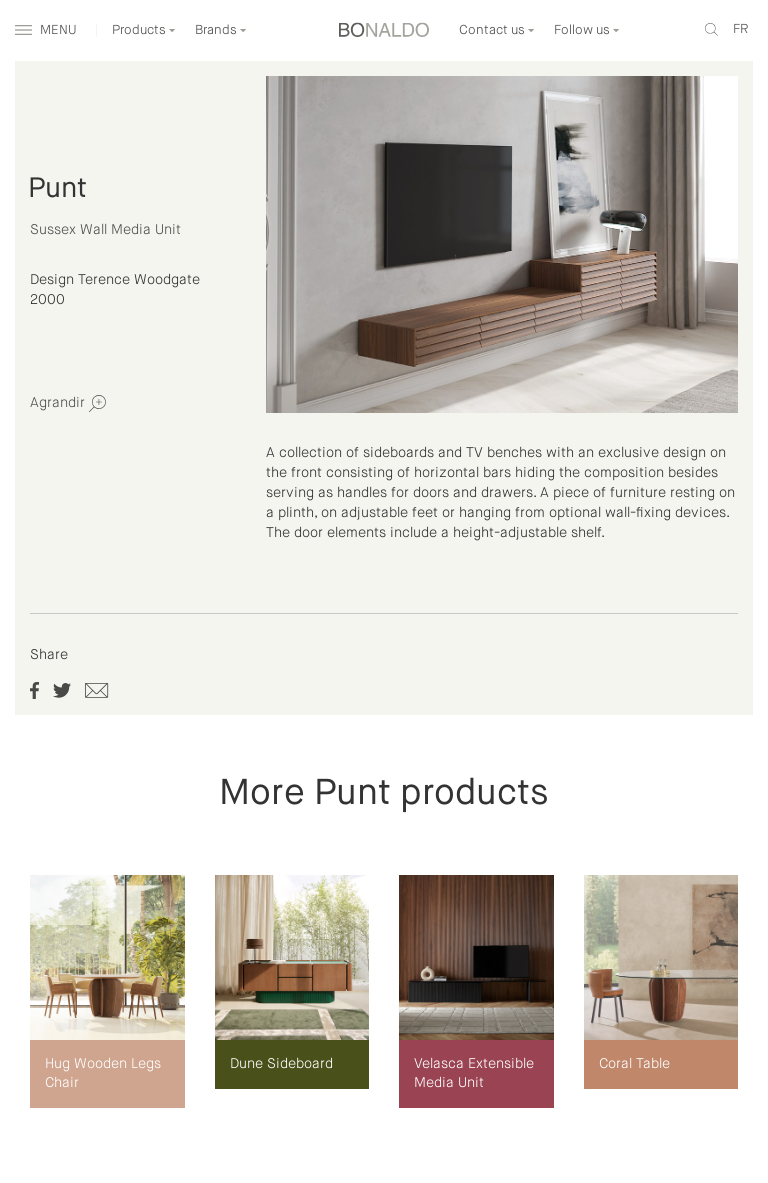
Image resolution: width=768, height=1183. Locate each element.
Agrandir (68, 403)
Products (144, 30)
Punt (57, 189)
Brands (221, 30)
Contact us (497, 30)
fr (740, 29)
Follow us (587, 30)
